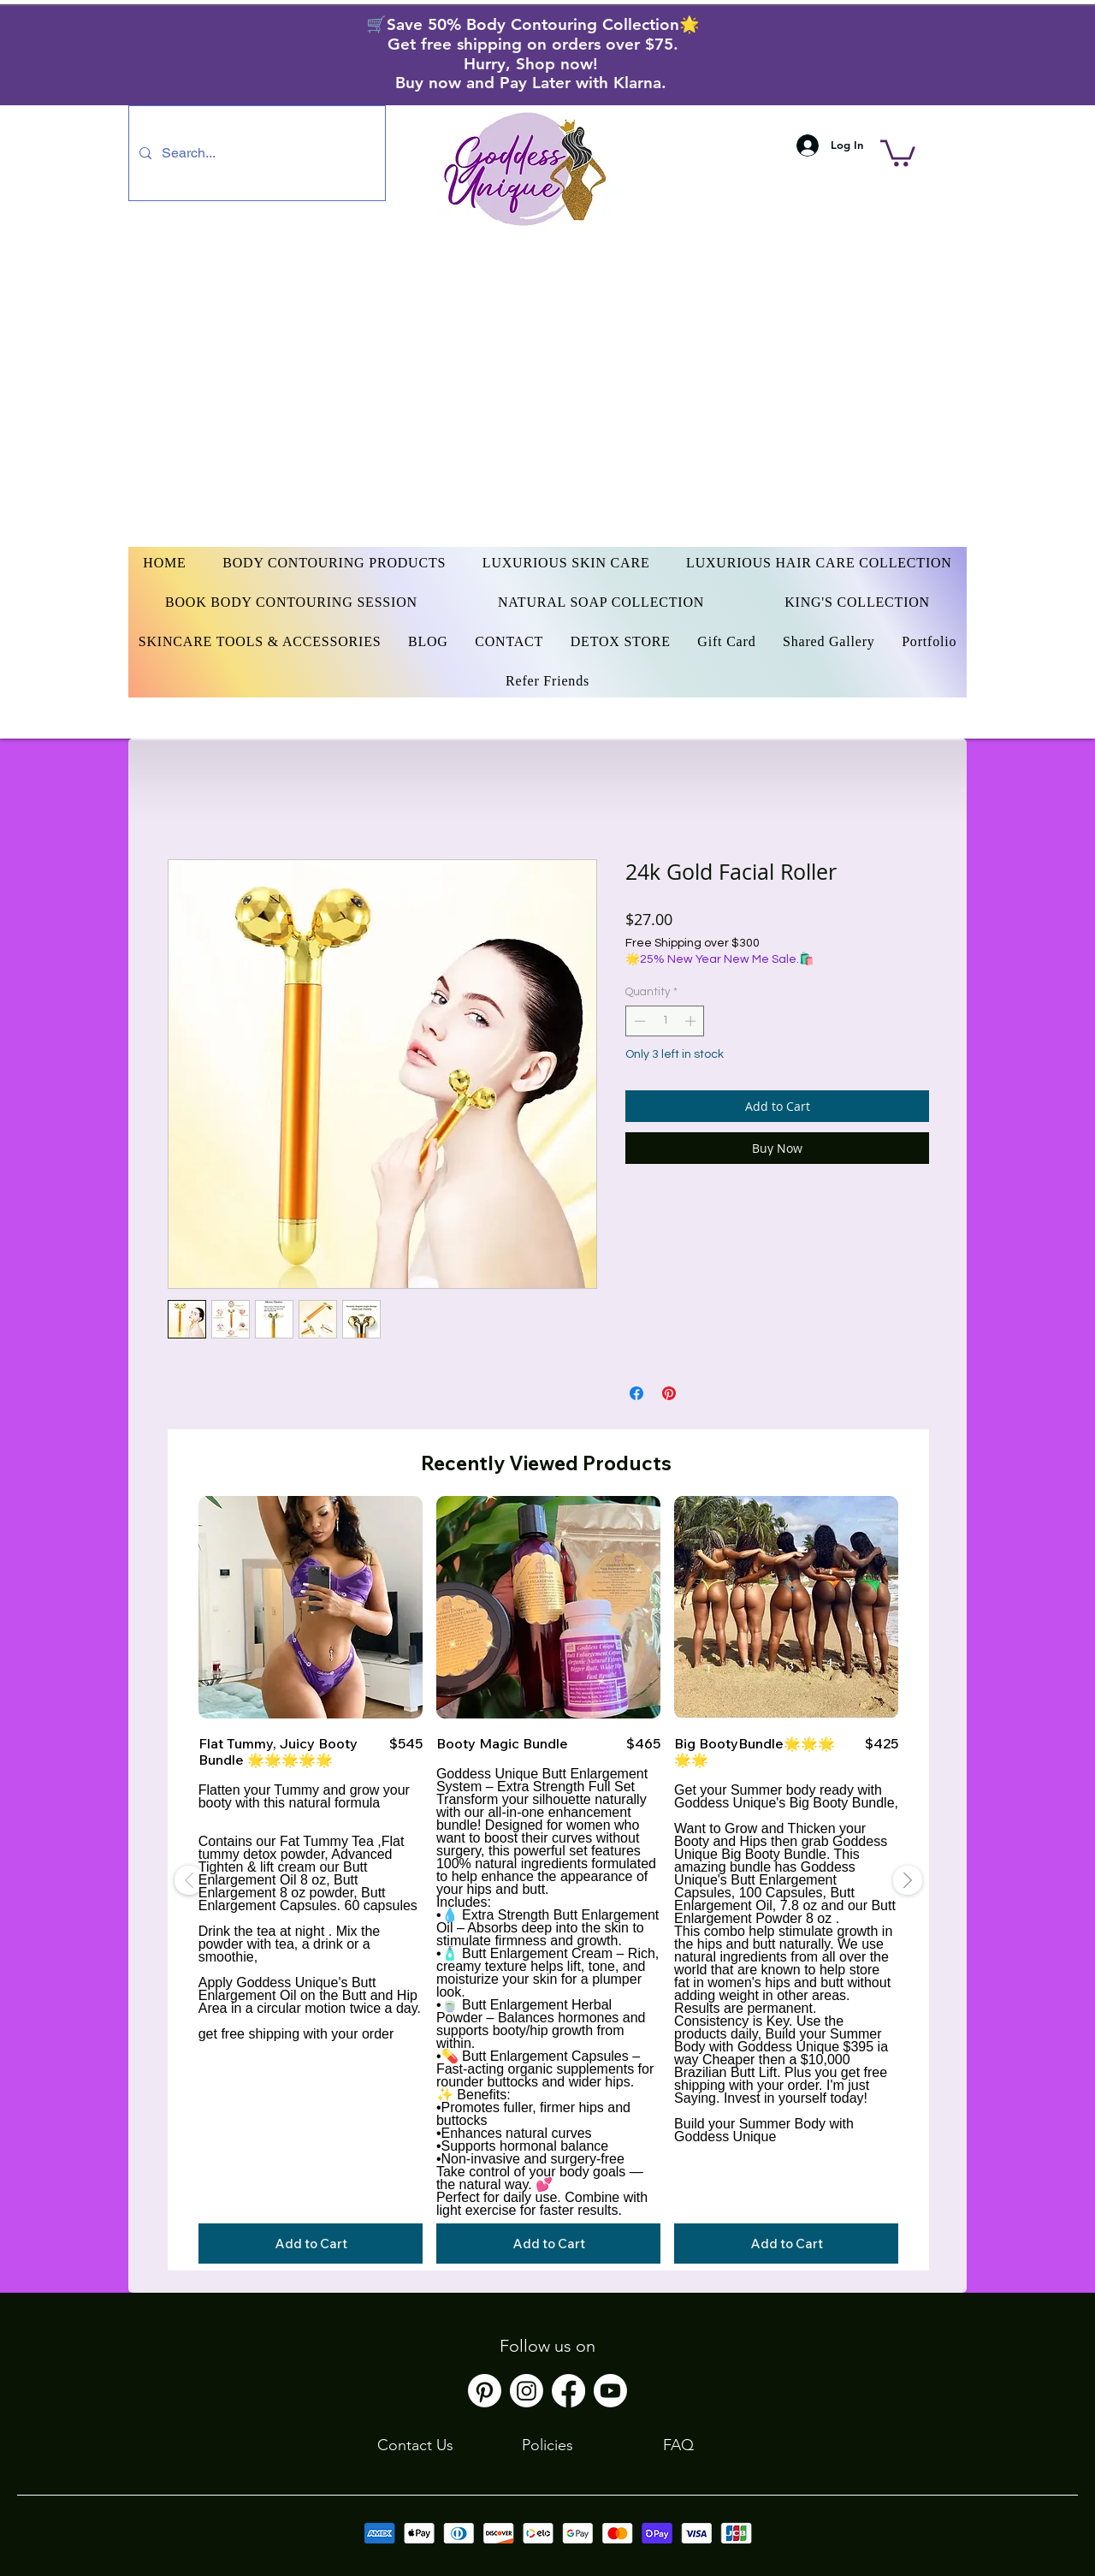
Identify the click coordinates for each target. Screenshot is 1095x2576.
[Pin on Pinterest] (669, 1393)
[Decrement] (638, 1021)
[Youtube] (610, 2390)
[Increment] (692, 1021)
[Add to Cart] (310, 2243)
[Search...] (255, 153)
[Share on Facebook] (636, 1393)
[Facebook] (568, 2390)
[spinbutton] (665, 1021)
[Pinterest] (484, 2390)
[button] (897, 151)
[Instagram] (526, 2390)
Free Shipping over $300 (692, 943)
